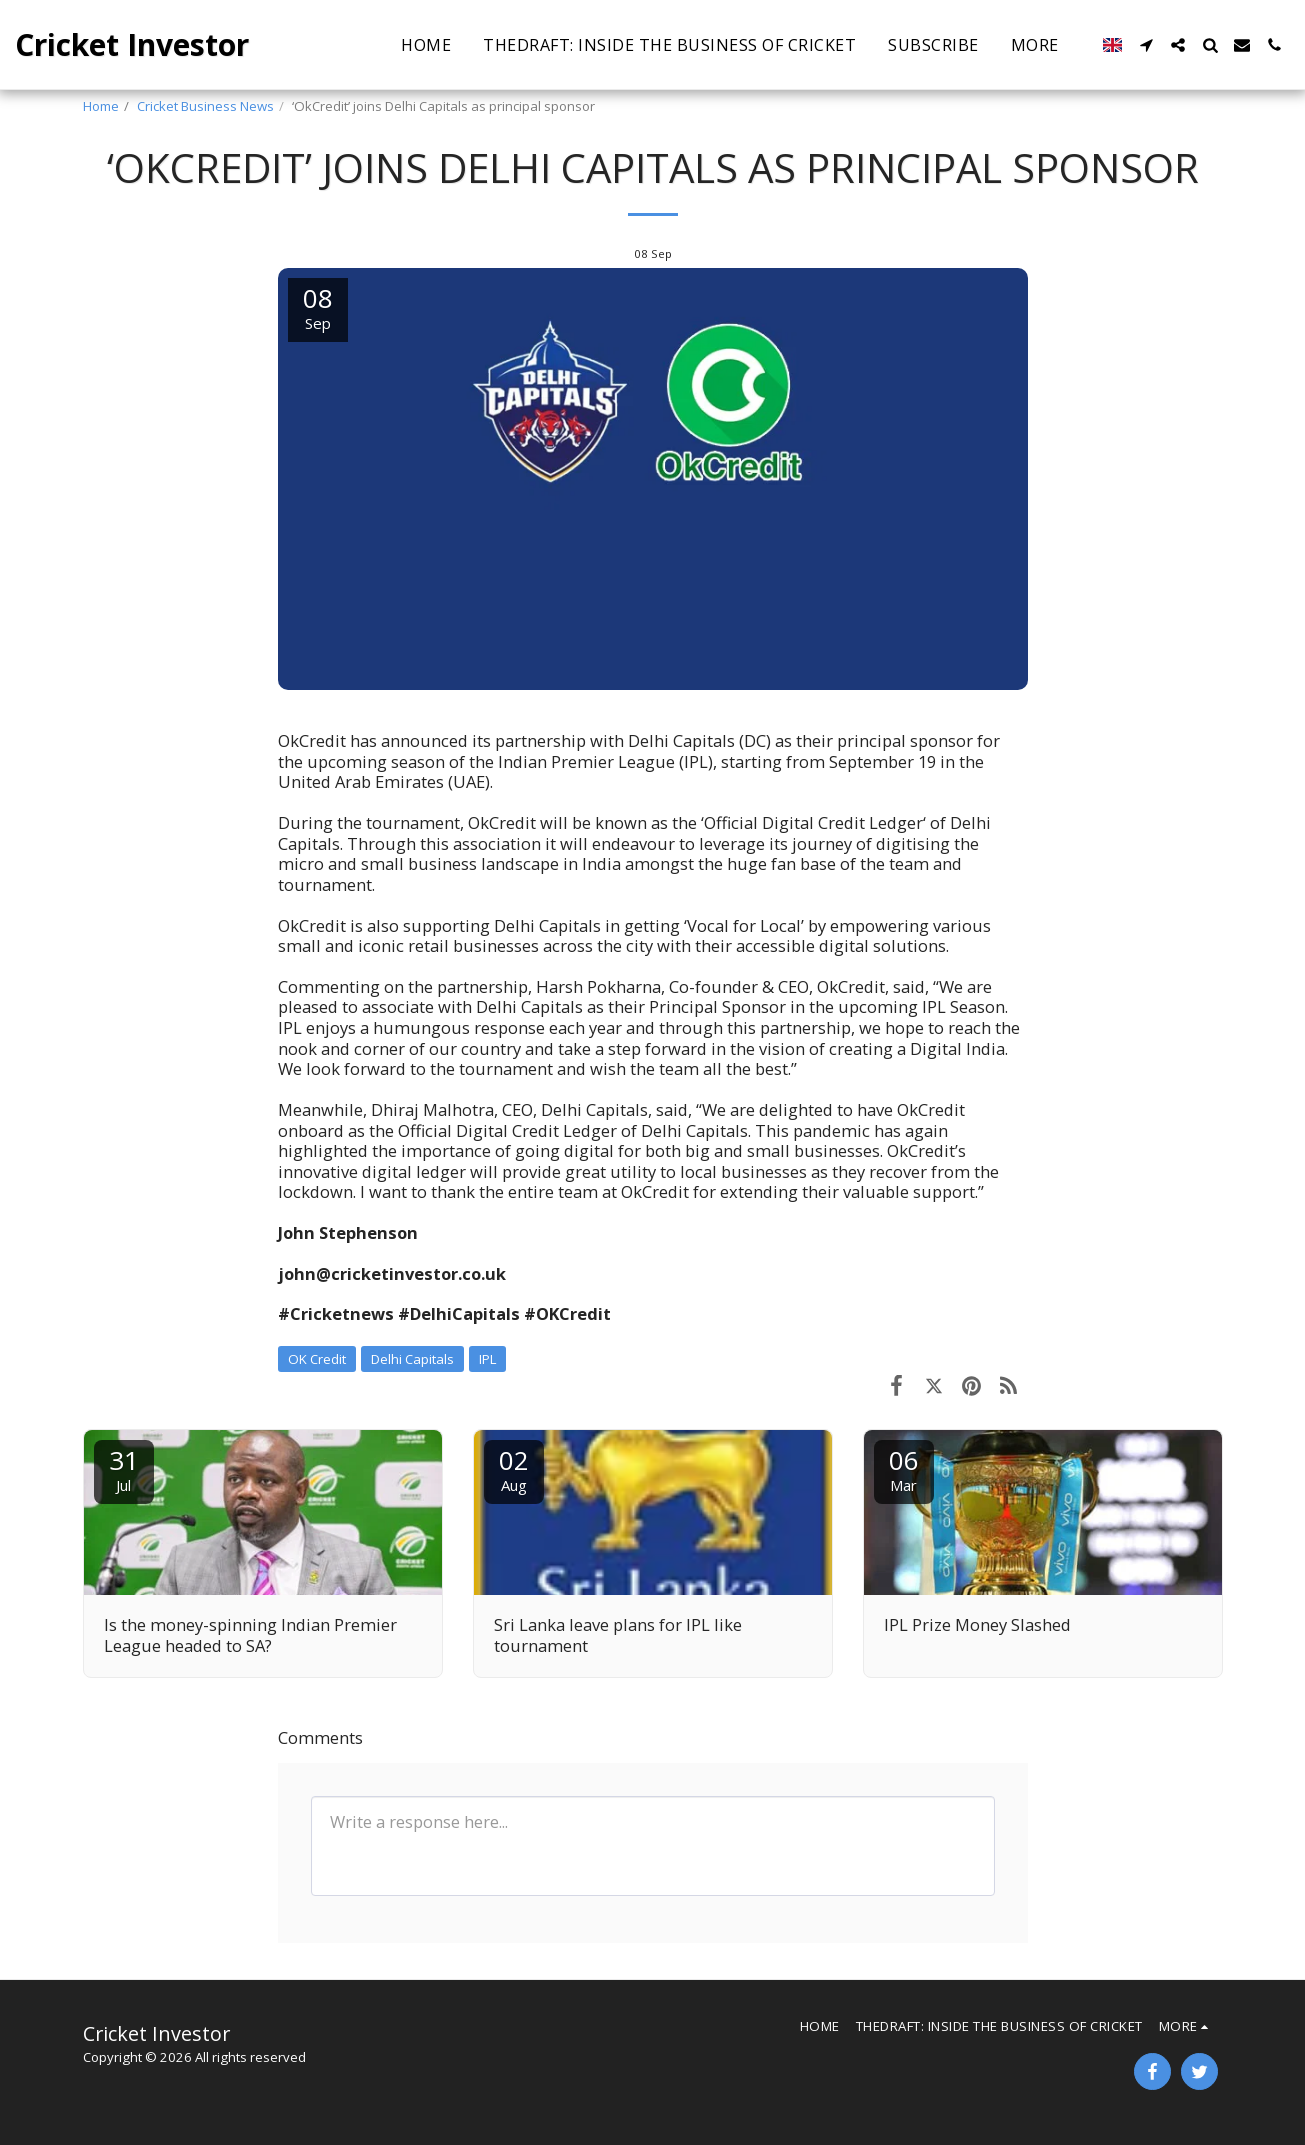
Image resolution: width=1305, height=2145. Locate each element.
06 (904, 1468)
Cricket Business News (205, 106)
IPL (487, 1359)
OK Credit (317, 1359)
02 (514, 1468)
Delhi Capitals (412, 1359)
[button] (944, 45)
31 (124, 1468)
